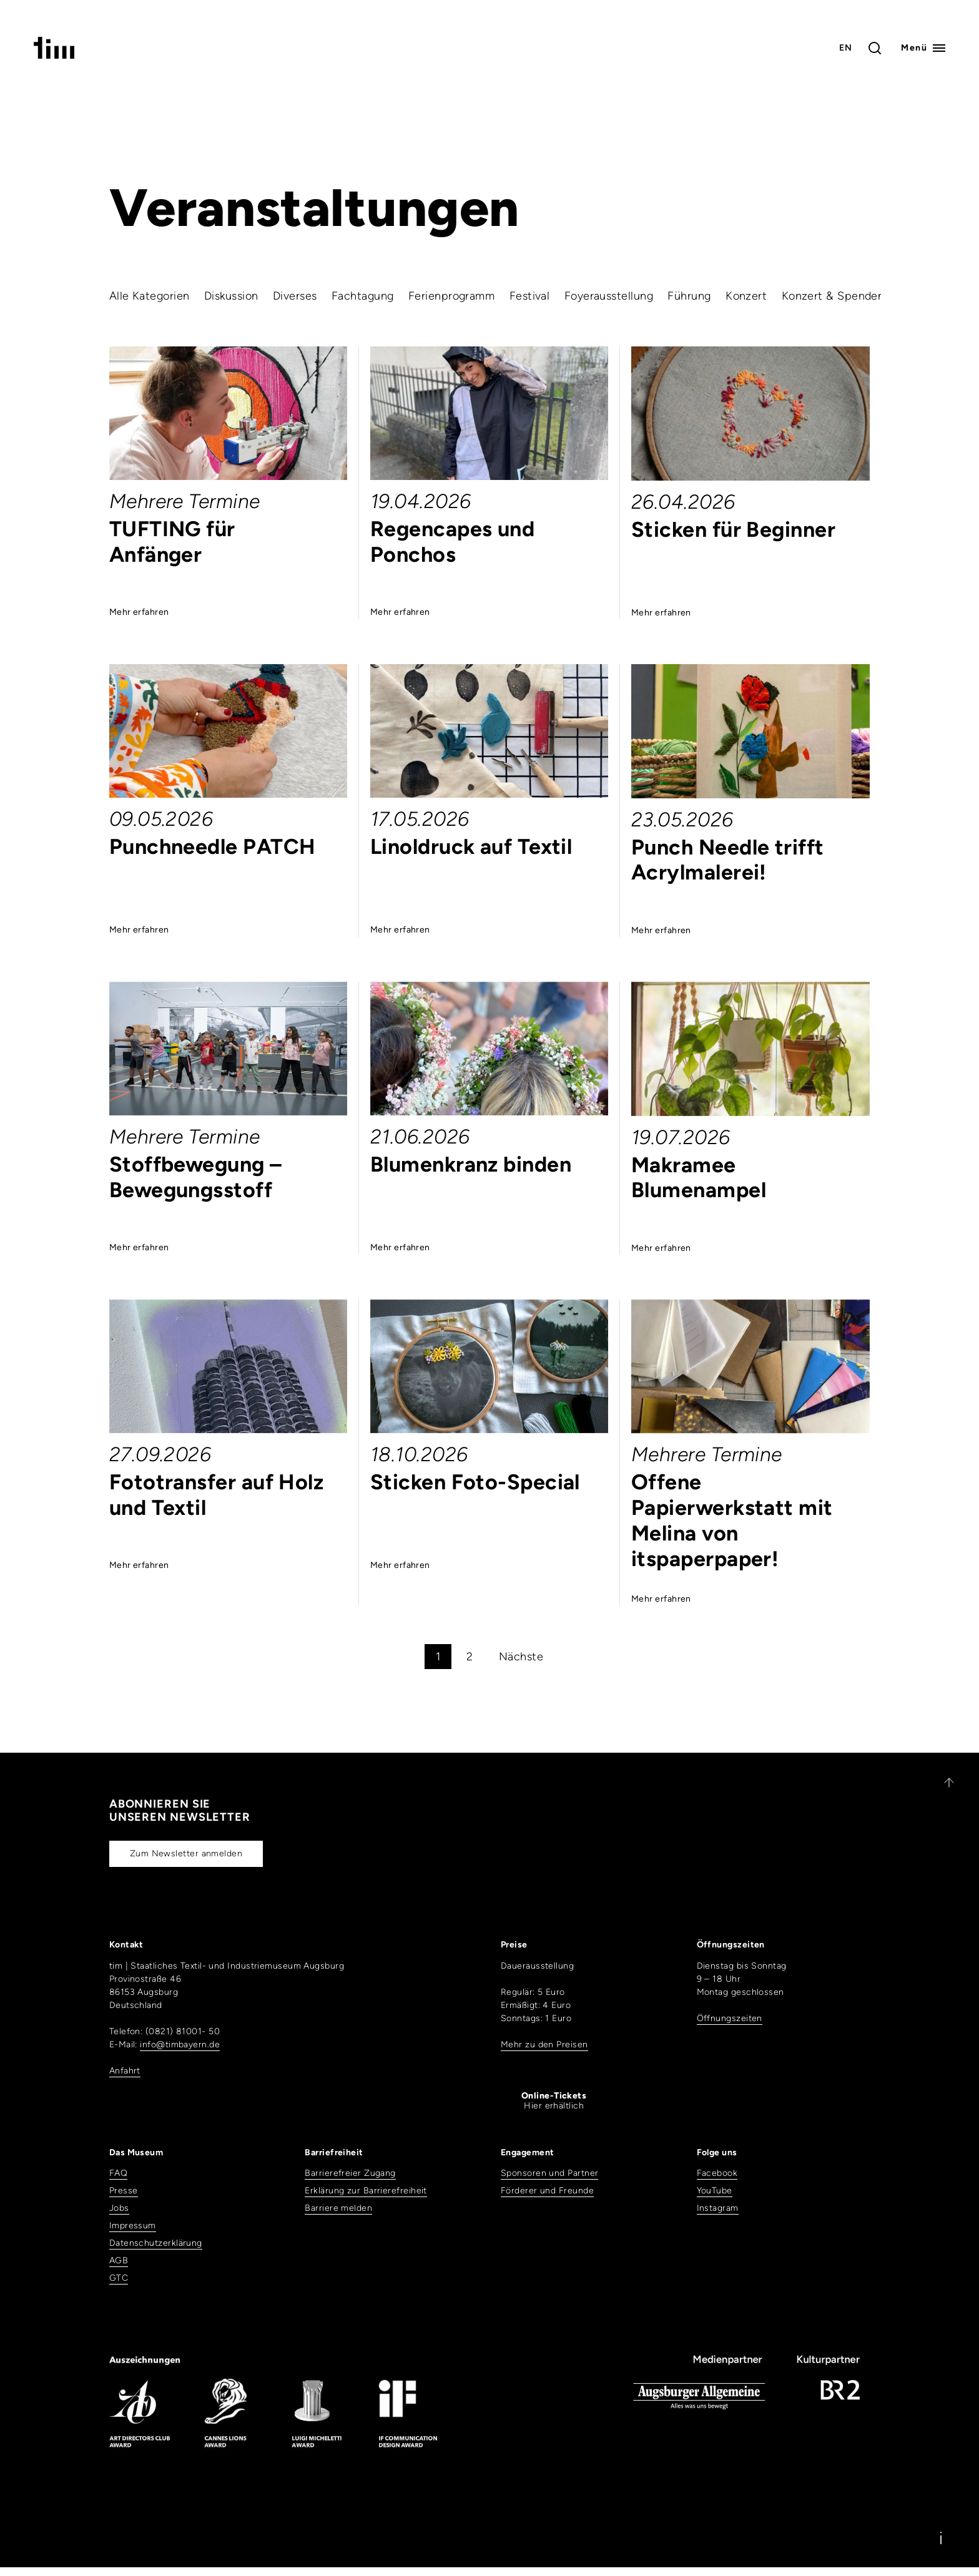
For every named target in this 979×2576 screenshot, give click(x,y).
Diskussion (231, 296)
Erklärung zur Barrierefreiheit (366, 2190)
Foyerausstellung (608, 296)
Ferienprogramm (451, 296)
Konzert (746, 296)
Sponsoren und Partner (549, 2173)
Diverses (295, 296)
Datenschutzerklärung (155, 2243)
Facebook (717, 2173)
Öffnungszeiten (729, 2018)
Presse (123, 2190)
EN (846, 47)
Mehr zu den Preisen (544, 2044)
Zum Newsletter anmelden (186, 1853)
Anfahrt (124, 2070)
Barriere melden (338, 2208)
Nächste (521, 1656)
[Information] (941, 2538)
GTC (118, 2278)
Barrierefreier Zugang (350, 2173)
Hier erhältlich (553, 2101)
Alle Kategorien (149, 296)
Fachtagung (363, 296)
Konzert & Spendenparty (847, 296)
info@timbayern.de (180, 2044)
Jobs (119, 2208)
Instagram (718, 2208)
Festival (529, 296)
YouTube (714, 2190)
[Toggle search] (874, 48)
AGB (118, 2260)
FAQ (118, 2173)
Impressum (132, 2225)
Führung (689, 296)
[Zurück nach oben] (943, 1783)
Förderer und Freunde (547, 2190)
